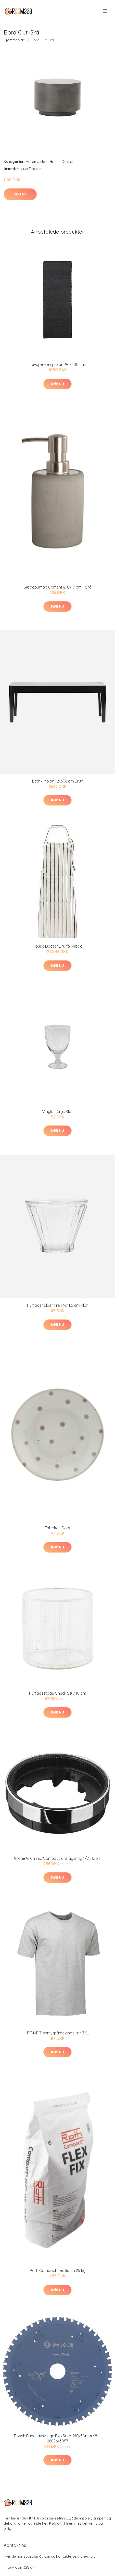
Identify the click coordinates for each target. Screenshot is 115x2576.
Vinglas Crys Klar (57, 1111)
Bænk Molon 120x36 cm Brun (57, 781)
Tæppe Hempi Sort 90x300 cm (57, 364)
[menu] (105, 11)
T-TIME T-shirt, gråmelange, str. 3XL (57, 2033)
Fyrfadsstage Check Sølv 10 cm (57, 1693)
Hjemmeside (14, 40)
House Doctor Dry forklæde (57, 946)
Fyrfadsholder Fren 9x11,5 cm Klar (57, 1305)
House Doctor (62, 161)
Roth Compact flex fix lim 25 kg (58, 2270)
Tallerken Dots (57, 1527)
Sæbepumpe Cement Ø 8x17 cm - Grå (57, 587)
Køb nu (20, 194)
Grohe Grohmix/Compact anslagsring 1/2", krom (57, 1858)
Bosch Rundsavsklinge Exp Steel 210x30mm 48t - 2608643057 (57, 2438)
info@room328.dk (19, 2567)
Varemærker (37, 161)
